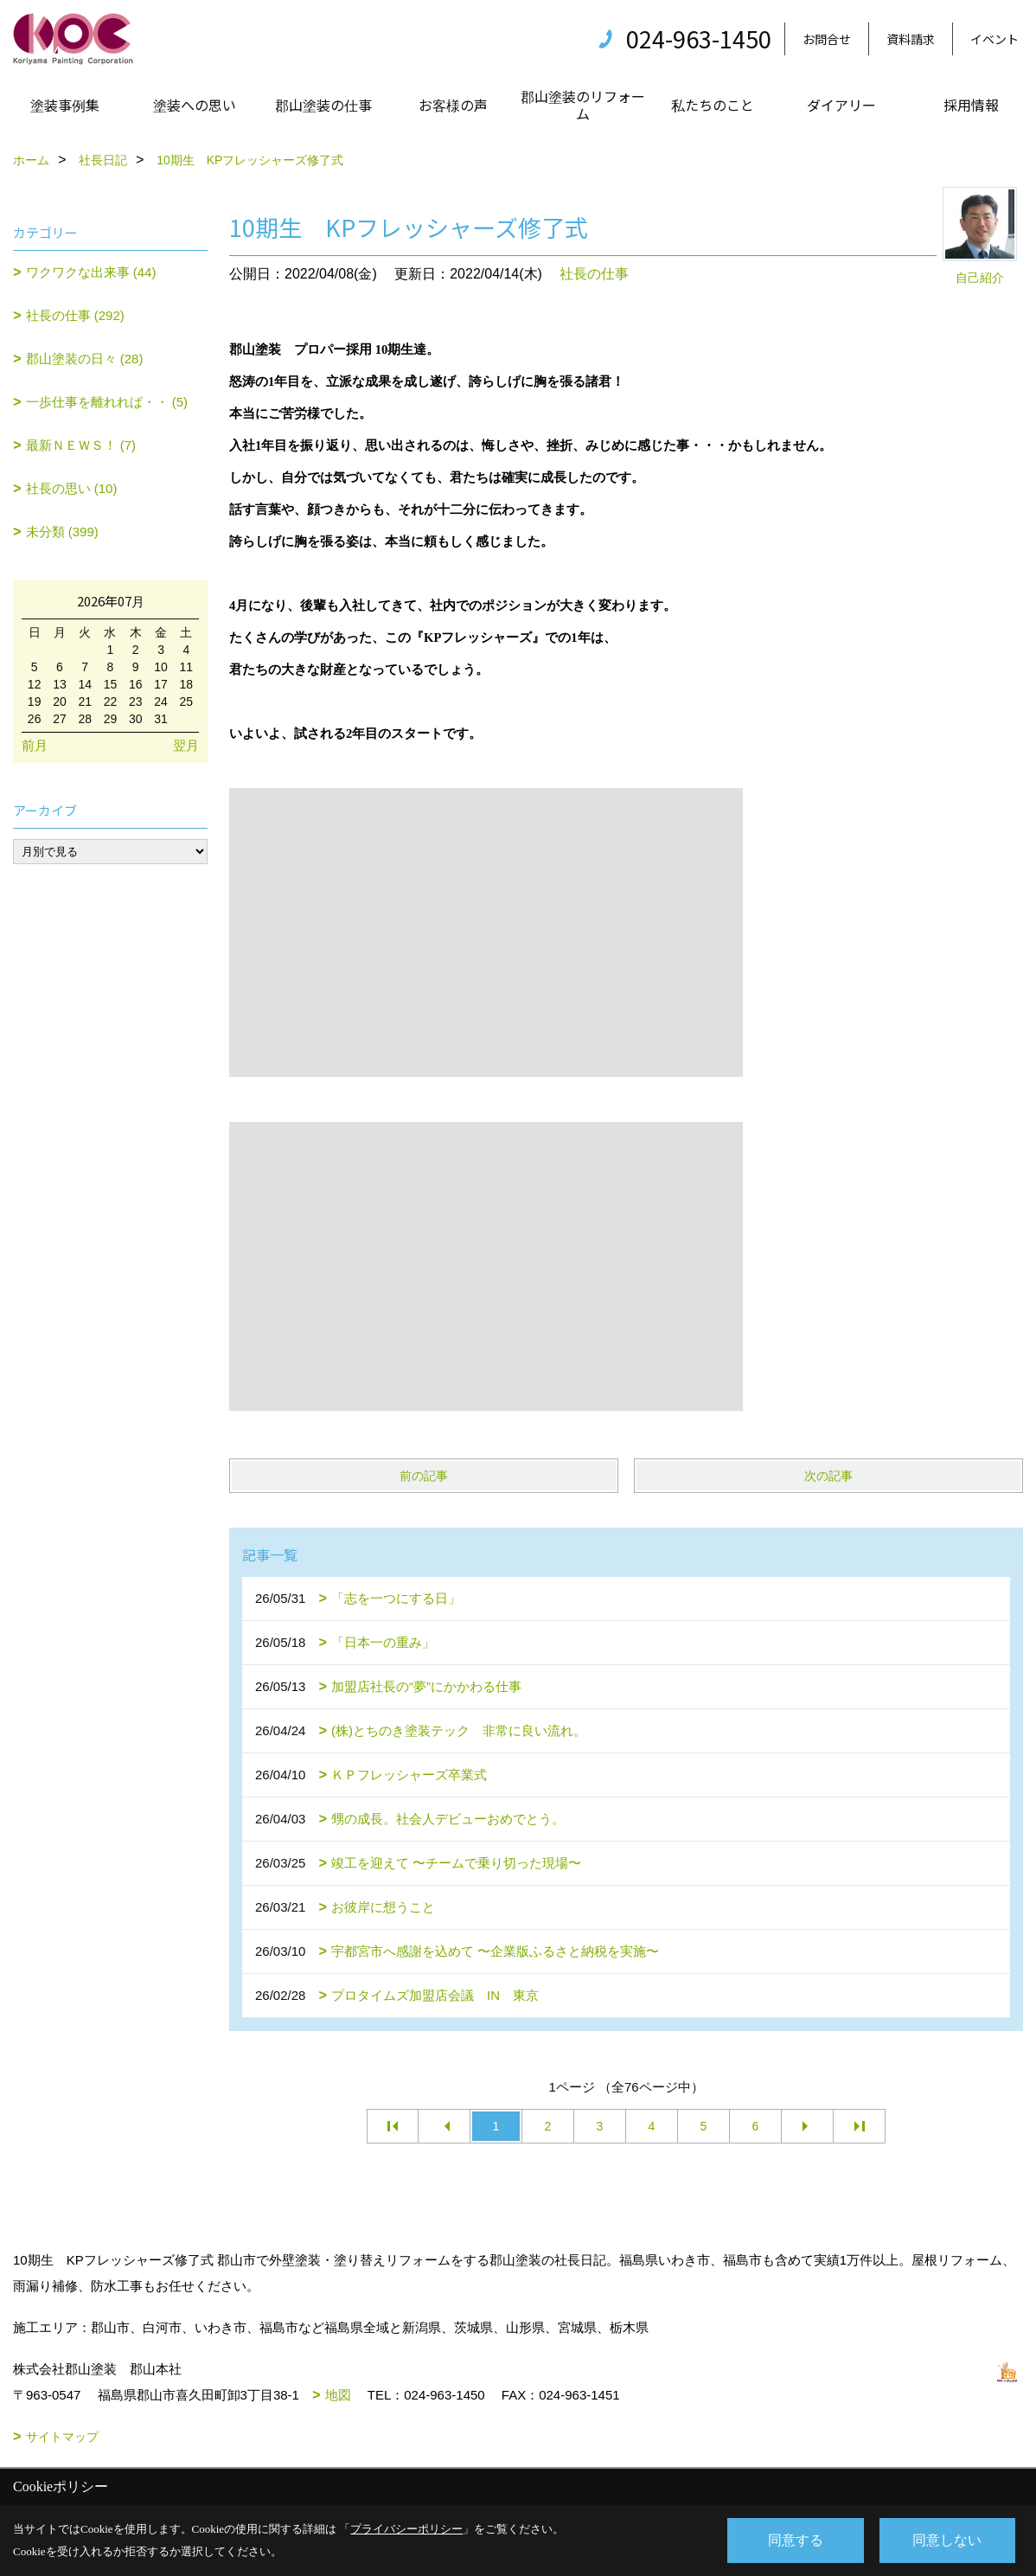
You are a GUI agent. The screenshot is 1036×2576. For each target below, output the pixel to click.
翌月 (186, 745)
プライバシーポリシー (406, 2528)
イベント (994, 39)
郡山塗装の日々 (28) (85, 358)
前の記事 (424, 1476)
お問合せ (827, 39)
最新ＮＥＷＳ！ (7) (81, 445)
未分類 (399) (62, 531)
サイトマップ (62, 2437)
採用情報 (971, 104)
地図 (338, 2394)
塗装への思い (194, 104)
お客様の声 (453, 104)
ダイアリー (841, 104)
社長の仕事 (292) (75, 315)
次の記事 (828, 1476)
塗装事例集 (64, 104)
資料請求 (910, 39)
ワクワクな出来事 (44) (91, 272)
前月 (35, 745)
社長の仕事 (594, 273)
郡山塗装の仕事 (323, 104)
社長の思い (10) (72, 488)
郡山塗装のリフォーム (583, 105)
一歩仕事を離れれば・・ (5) (107, 401)
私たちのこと (712, 104)
